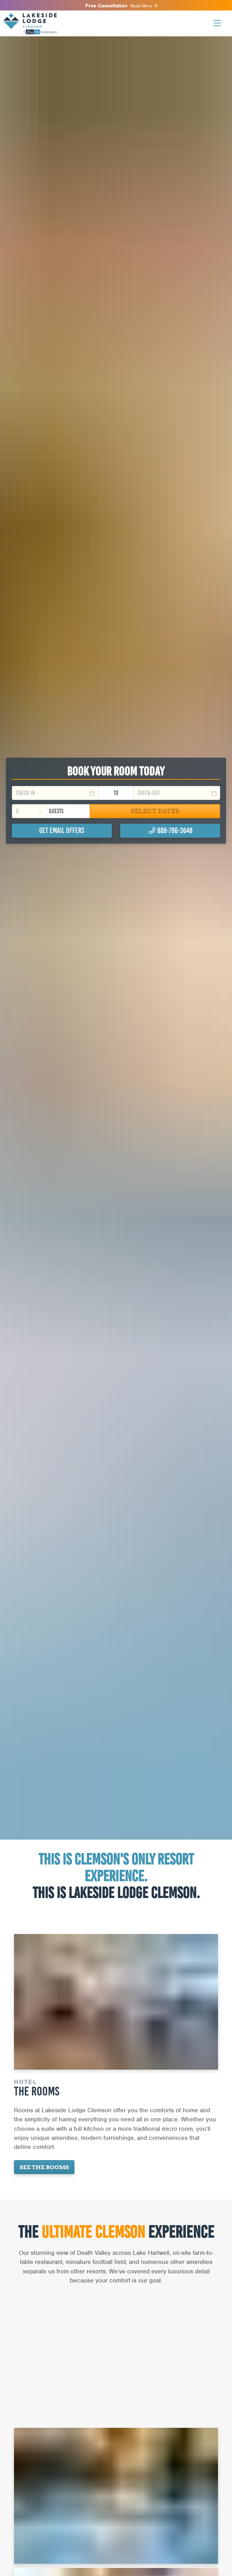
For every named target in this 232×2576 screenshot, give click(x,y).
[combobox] (29, 811)
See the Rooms (44, 2167)
